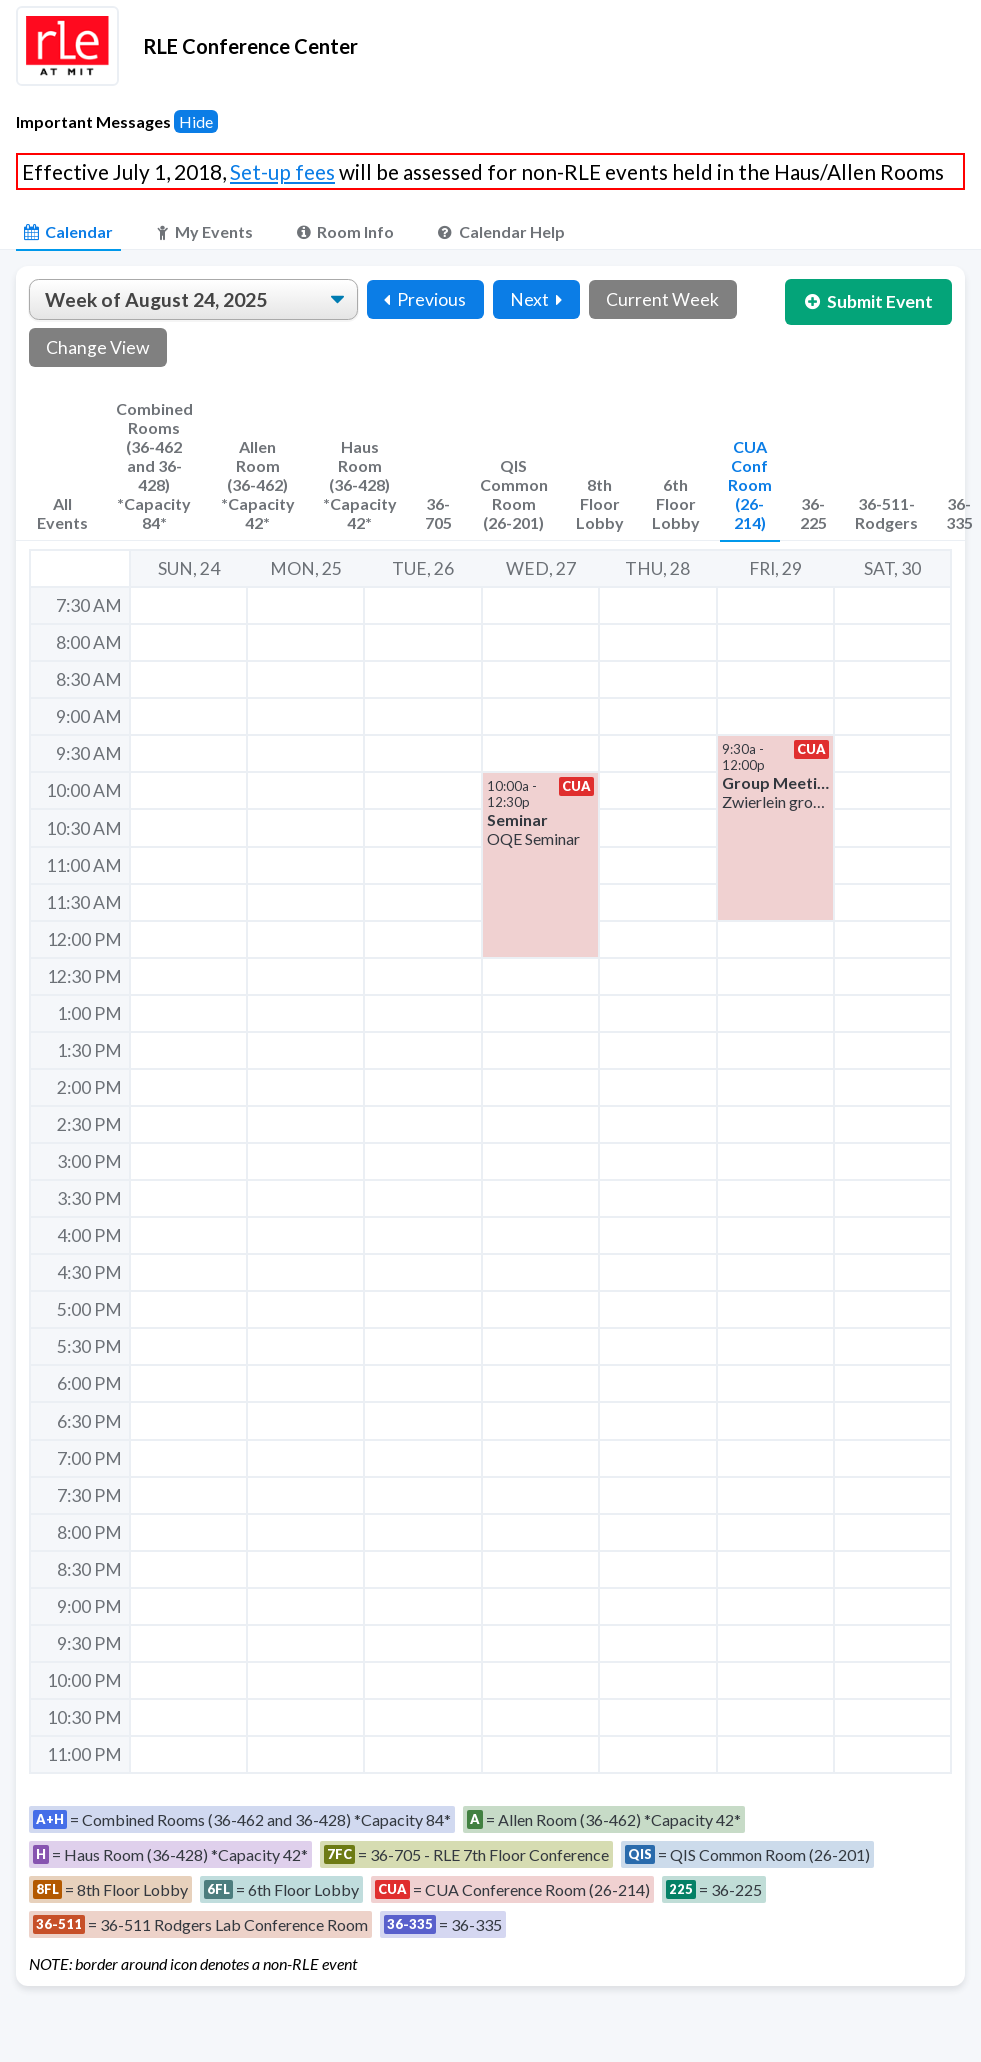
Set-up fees (282, 171)
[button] (775, 827)
